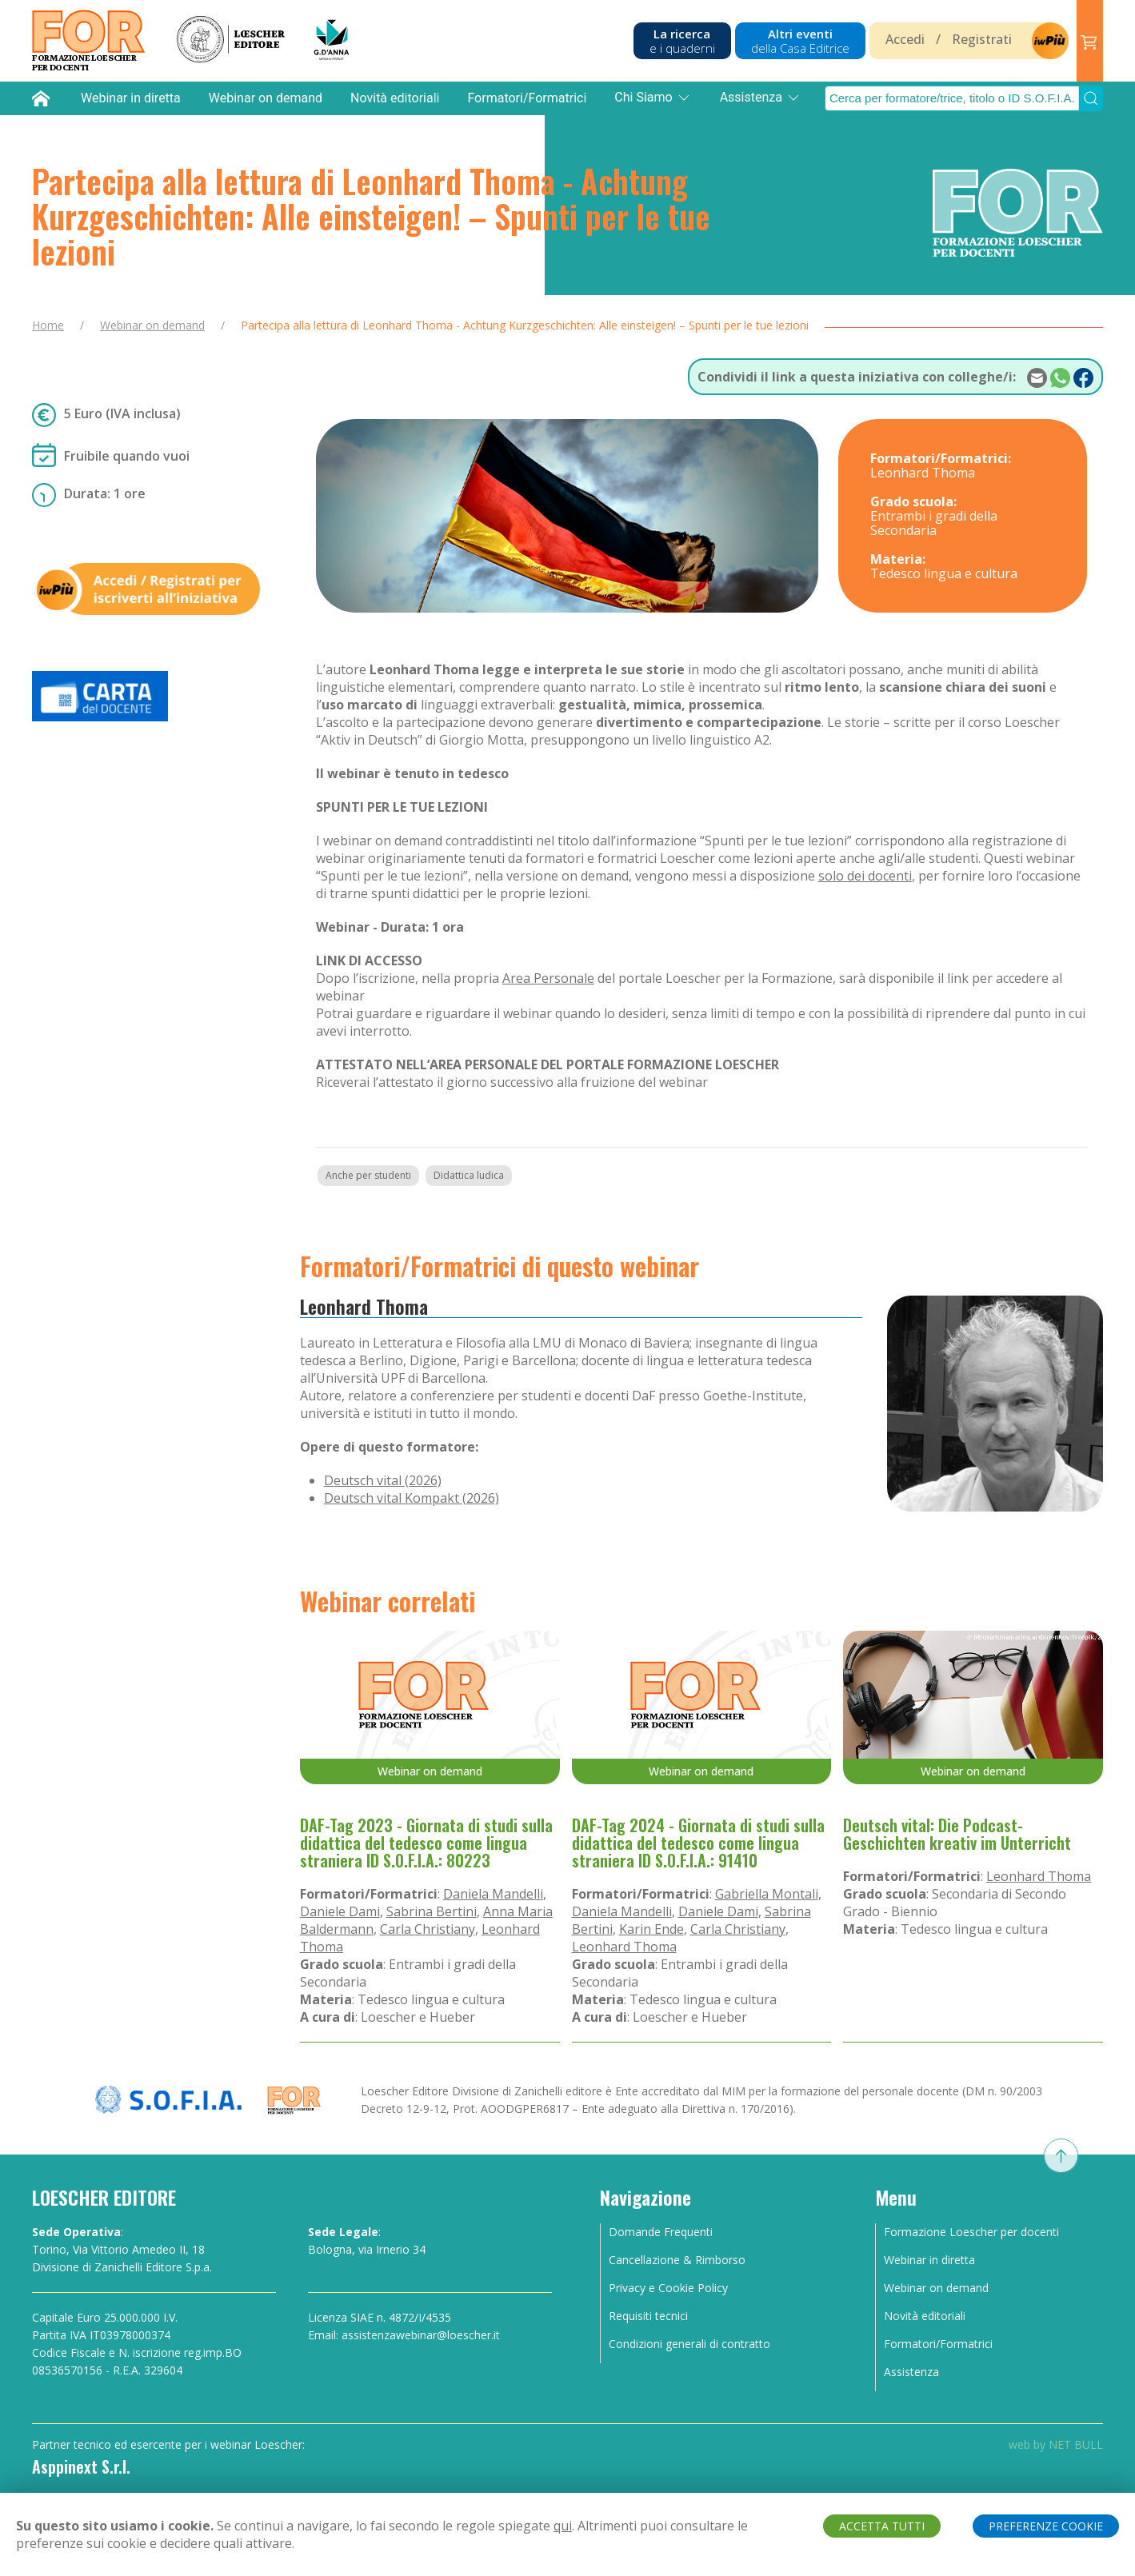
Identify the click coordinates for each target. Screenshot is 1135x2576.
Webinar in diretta (131, 98)
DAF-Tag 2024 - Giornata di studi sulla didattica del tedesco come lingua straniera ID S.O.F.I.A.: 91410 (698, 1842)
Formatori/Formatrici (526, 98)
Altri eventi (800, 41)
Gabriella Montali (766, 1894)
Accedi (905, 39)
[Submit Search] (1091, 98)
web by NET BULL (1056, 2444)
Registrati (982, 39)
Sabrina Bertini (431, 1911)
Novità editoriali (394, 98)
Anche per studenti (368, 1175)
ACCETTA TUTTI (882, 2526)
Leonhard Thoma (364, 1306)
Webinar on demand (265, 98)
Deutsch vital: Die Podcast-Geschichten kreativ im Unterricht (957, 1834)
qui (563, 2525)
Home (48, 325)
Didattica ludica (469, 1175)
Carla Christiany (427, 1929)
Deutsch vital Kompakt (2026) (411, 1498)
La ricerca (682, 41)
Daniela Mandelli (493, 1894)
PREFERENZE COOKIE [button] (1046, 2526)
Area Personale (548, 978)
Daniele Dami (340, 1911)
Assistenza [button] (760, 98)
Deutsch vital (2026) (383, 1480)
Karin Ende (651, 1929)
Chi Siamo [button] (652, 98)
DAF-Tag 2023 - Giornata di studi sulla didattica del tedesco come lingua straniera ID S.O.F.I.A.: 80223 (426, 1842)
